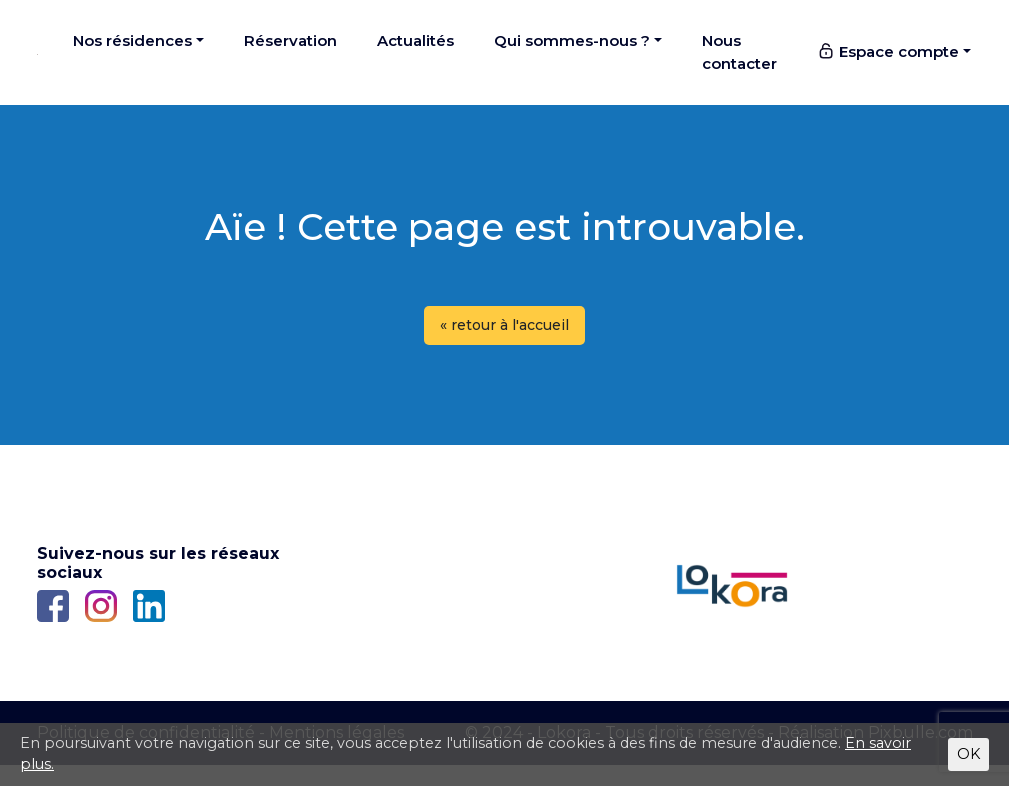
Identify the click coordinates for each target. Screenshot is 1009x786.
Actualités (415, 40)
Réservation (290, 40)
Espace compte (888, 51)
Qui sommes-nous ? (572, 40)
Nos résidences (132, 40)
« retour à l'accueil (504, 325)
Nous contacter (739, 52)
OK (968, 754)
